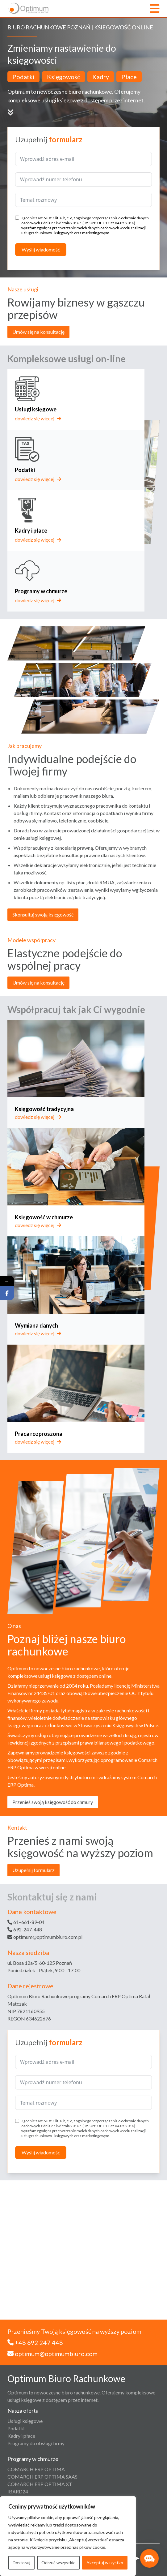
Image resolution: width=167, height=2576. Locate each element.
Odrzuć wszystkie (58, 2562)
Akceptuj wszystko (104, 2562)
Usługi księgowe (25, 2421)
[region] (68, 2536)
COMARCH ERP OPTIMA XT (39, 2484)
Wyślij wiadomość (41, 249)
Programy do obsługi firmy (36, 2443)
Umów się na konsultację (38, 332)
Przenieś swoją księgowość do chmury (52, 1802)
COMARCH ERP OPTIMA (36, 2469)
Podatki (15, 2428)
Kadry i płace (21, 2436)
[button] (149, 2558)
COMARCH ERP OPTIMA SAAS (42, 2476)
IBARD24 (17, 2491)
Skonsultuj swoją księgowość (42, 914)
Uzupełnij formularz (33, 1870)
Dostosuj (21, 2562)
